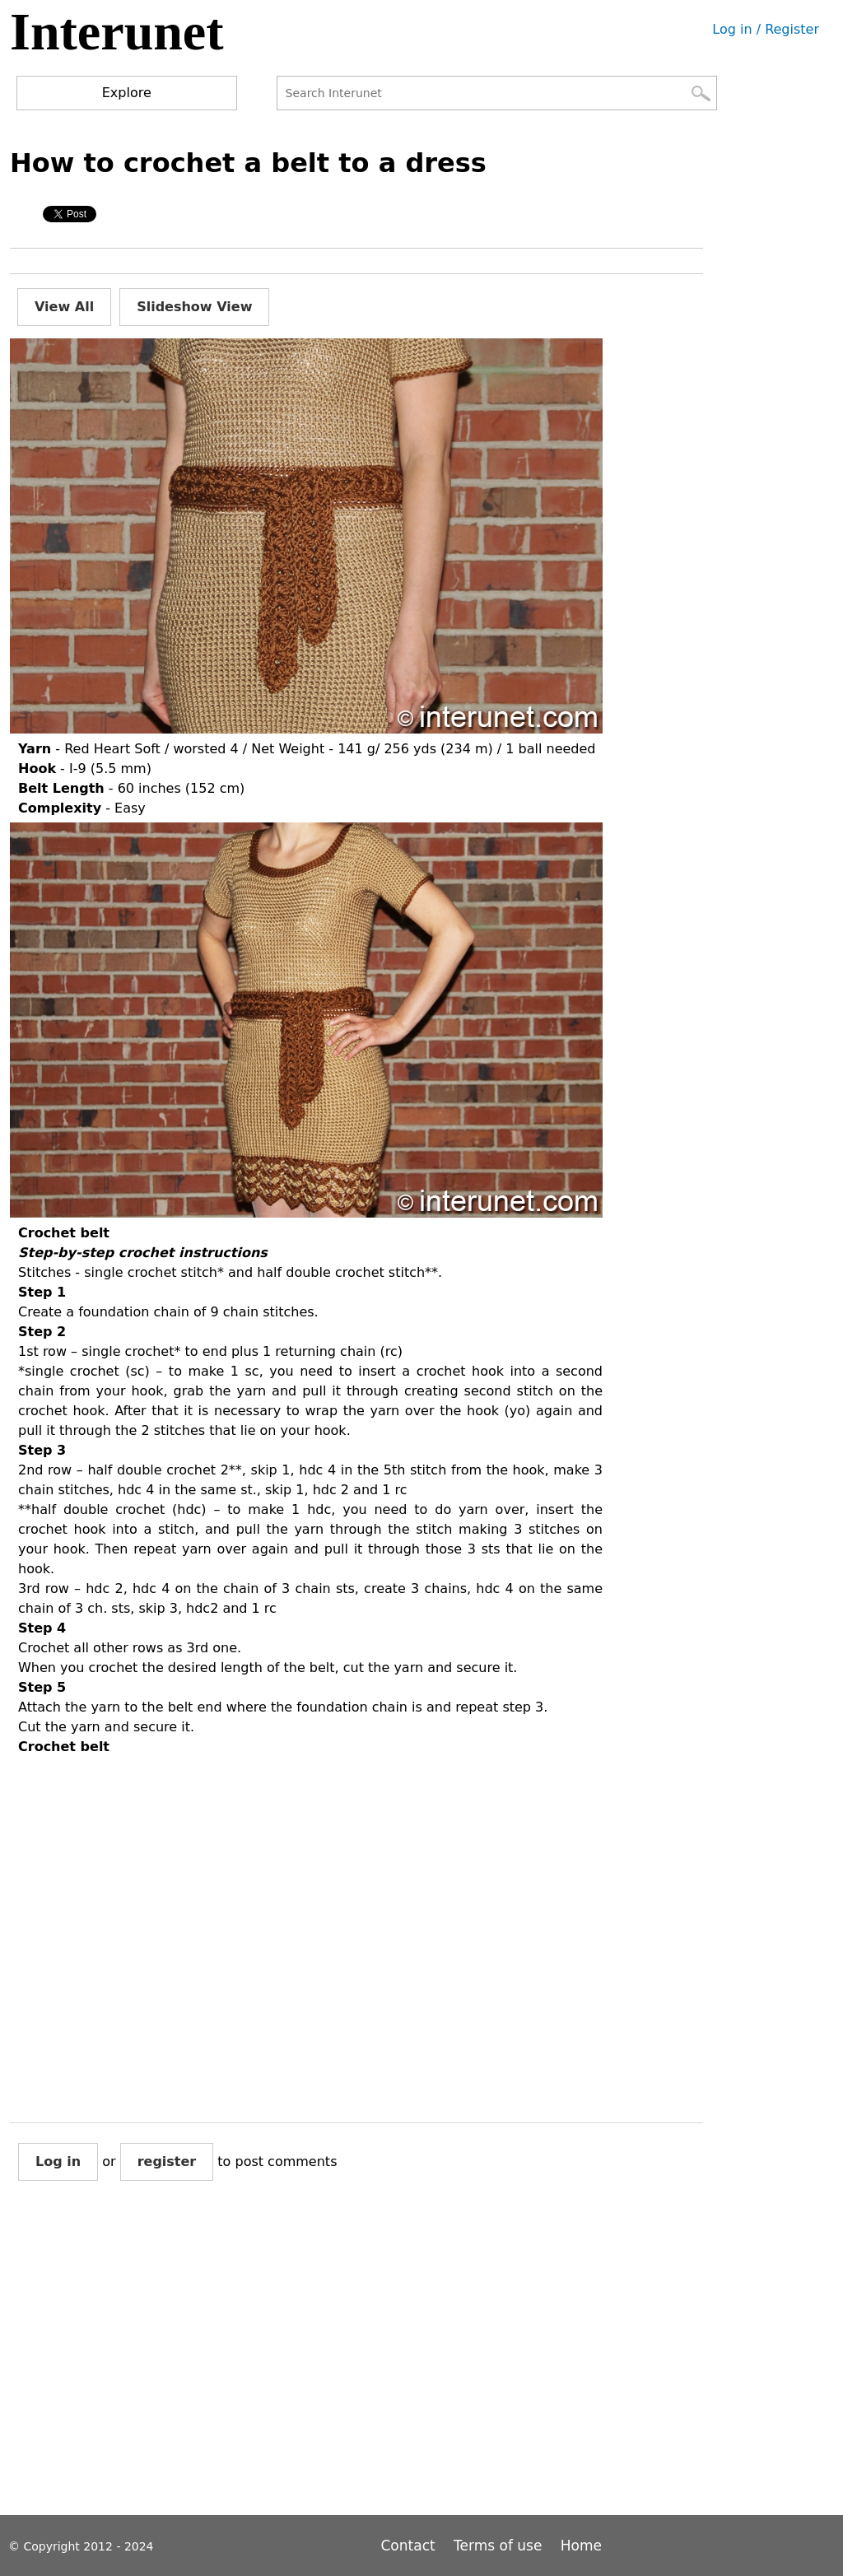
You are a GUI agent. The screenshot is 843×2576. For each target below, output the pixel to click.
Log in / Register (765, 29)
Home (581, 2545)
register (167, 2161)
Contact (410, 2545)
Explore (126, 92)
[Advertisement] (309, 2361)
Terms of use (498, 2545)
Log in (58, 2161)
